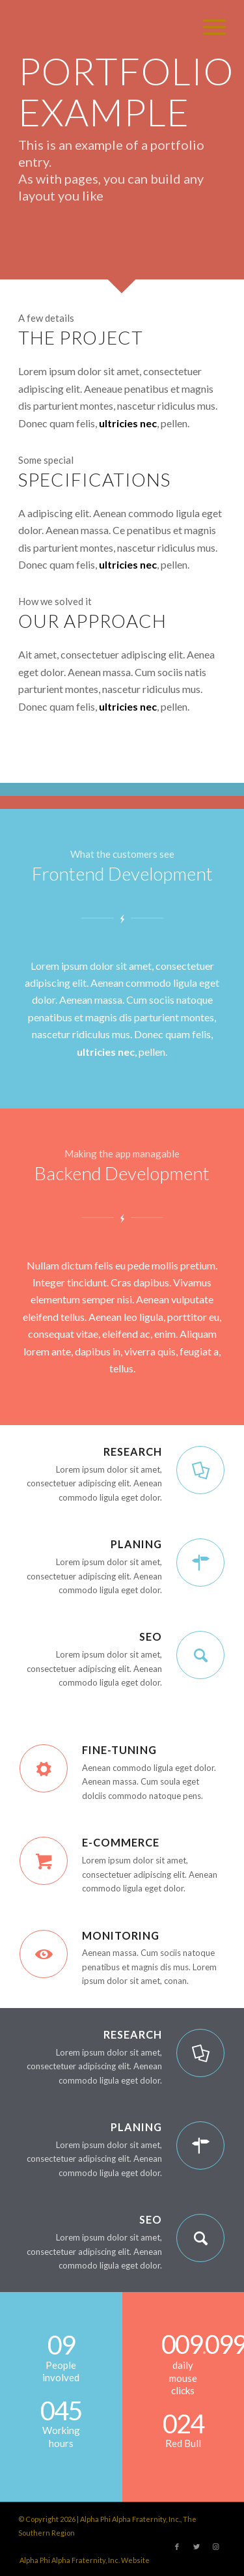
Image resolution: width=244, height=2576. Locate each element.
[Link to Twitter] (196, 2546)
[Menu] (208, 26)
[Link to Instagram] (216, 2546)
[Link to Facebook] (177, 2546)
